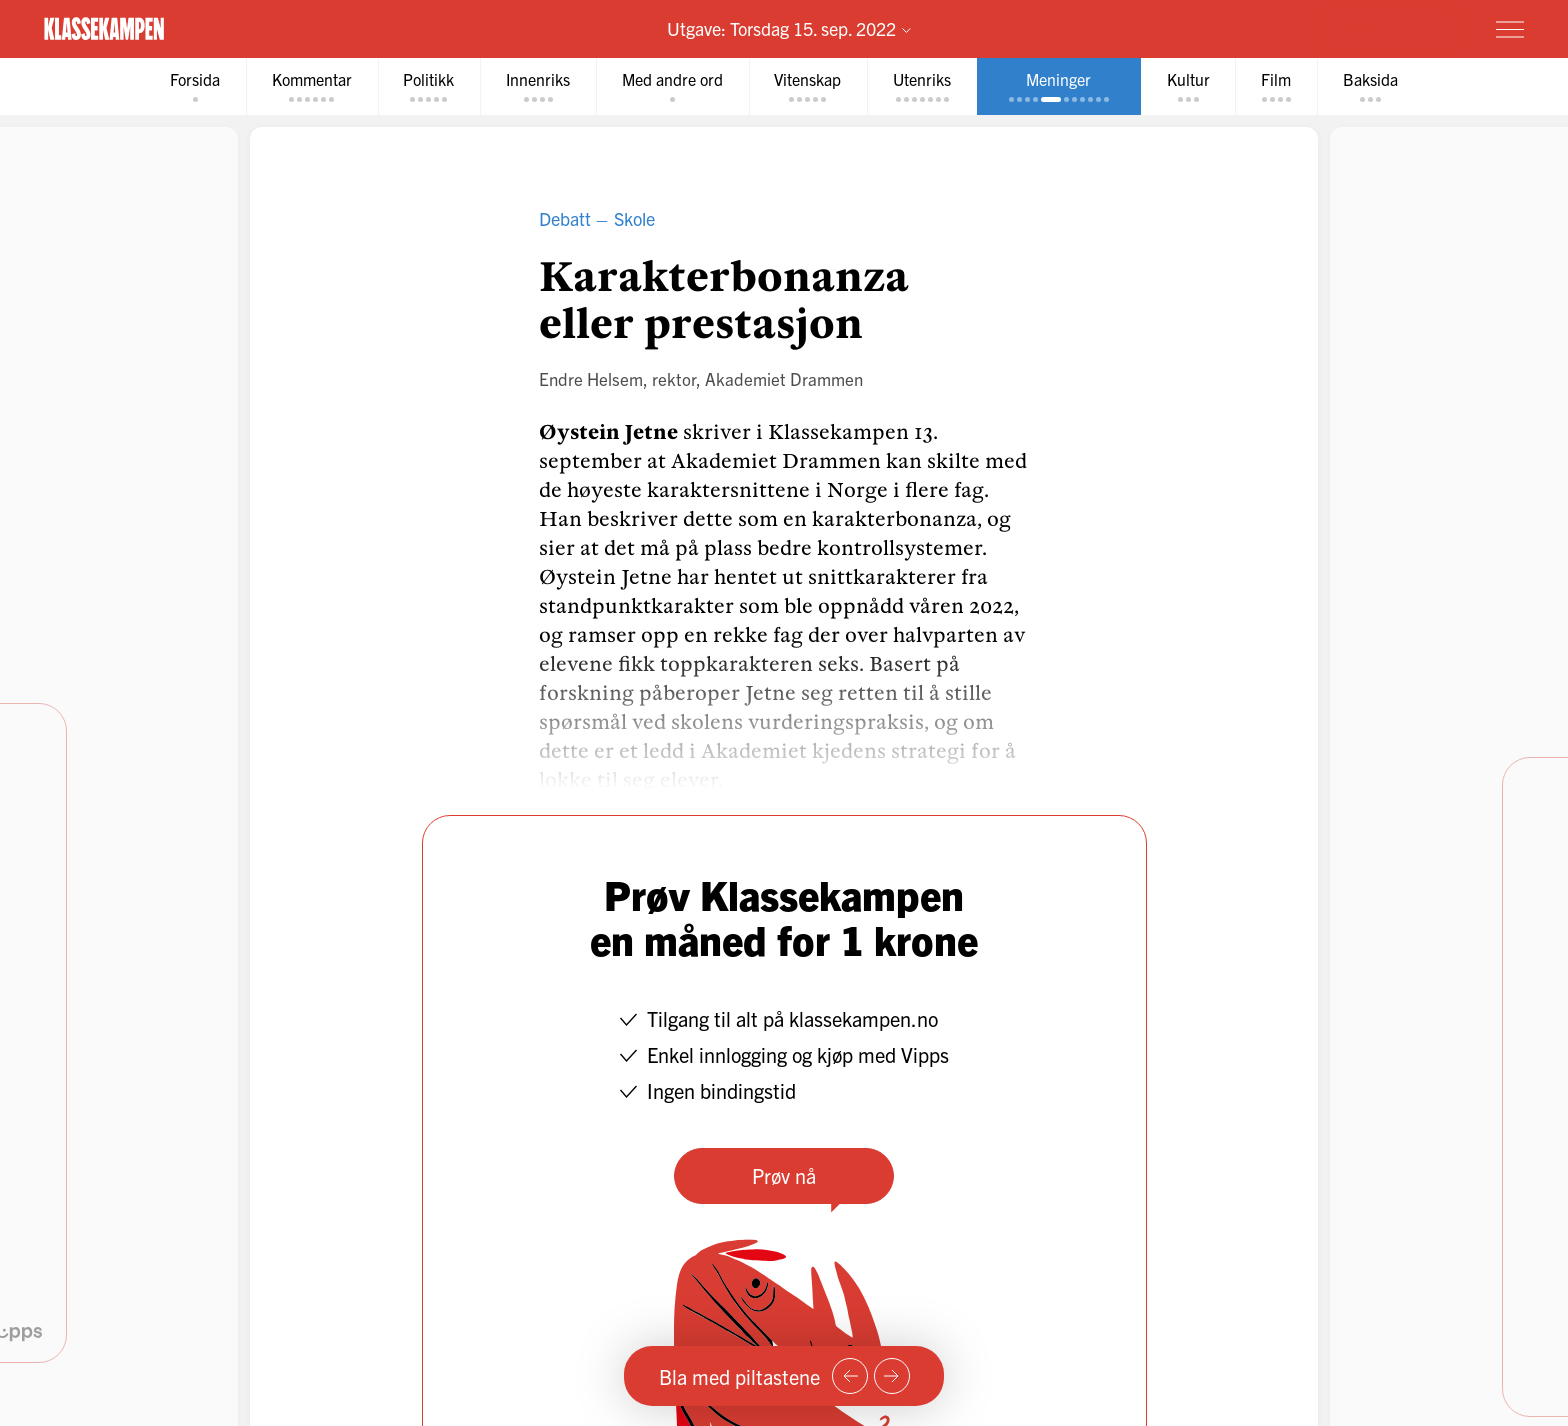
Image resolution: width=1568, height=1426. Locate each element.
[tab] (194, 86)
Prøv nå (784, 1175)
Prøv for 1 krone (1391, 28)
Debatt (565, 218)
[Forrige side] (850, 1376)
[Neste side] (892, 1376)
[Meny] (1510, 29)
